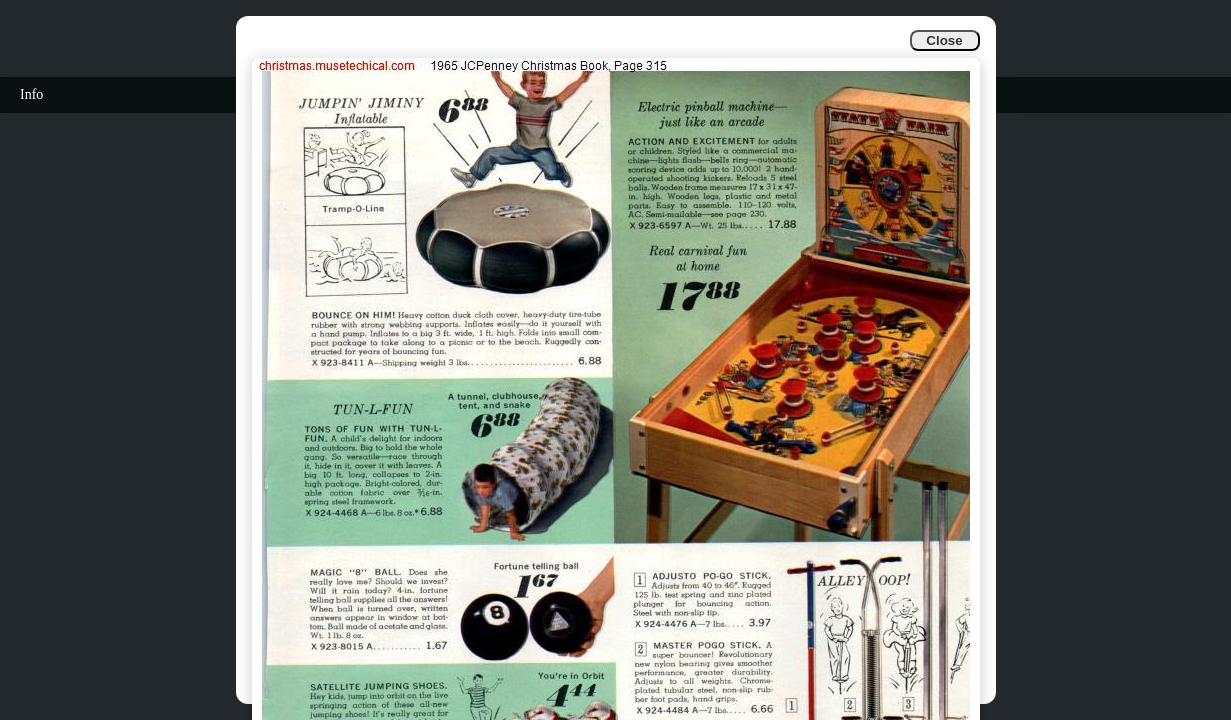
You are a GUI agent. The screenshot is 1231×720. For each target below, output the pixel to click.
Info (31, 94)
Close (944, 40)
